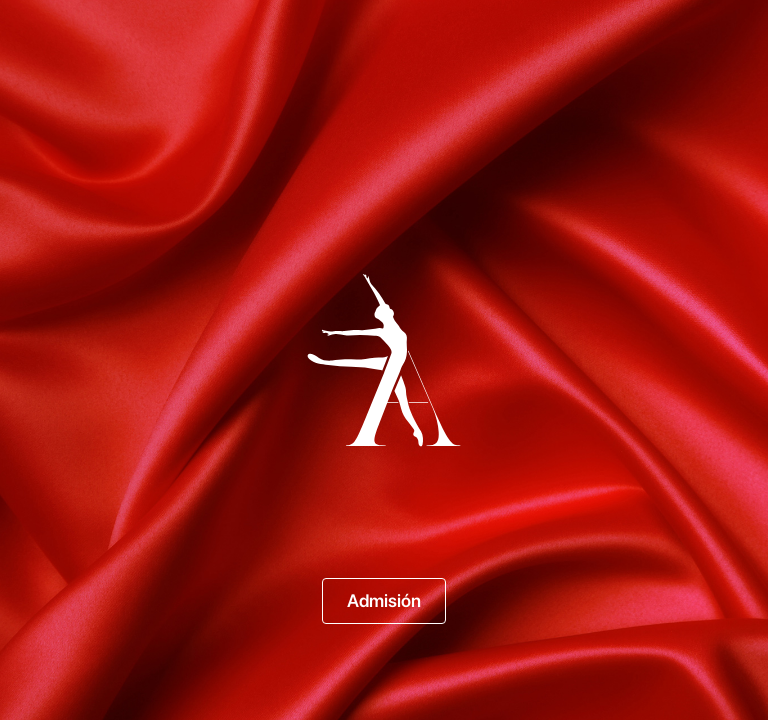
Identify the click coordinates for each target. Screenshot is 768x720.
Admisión (384, 600)
